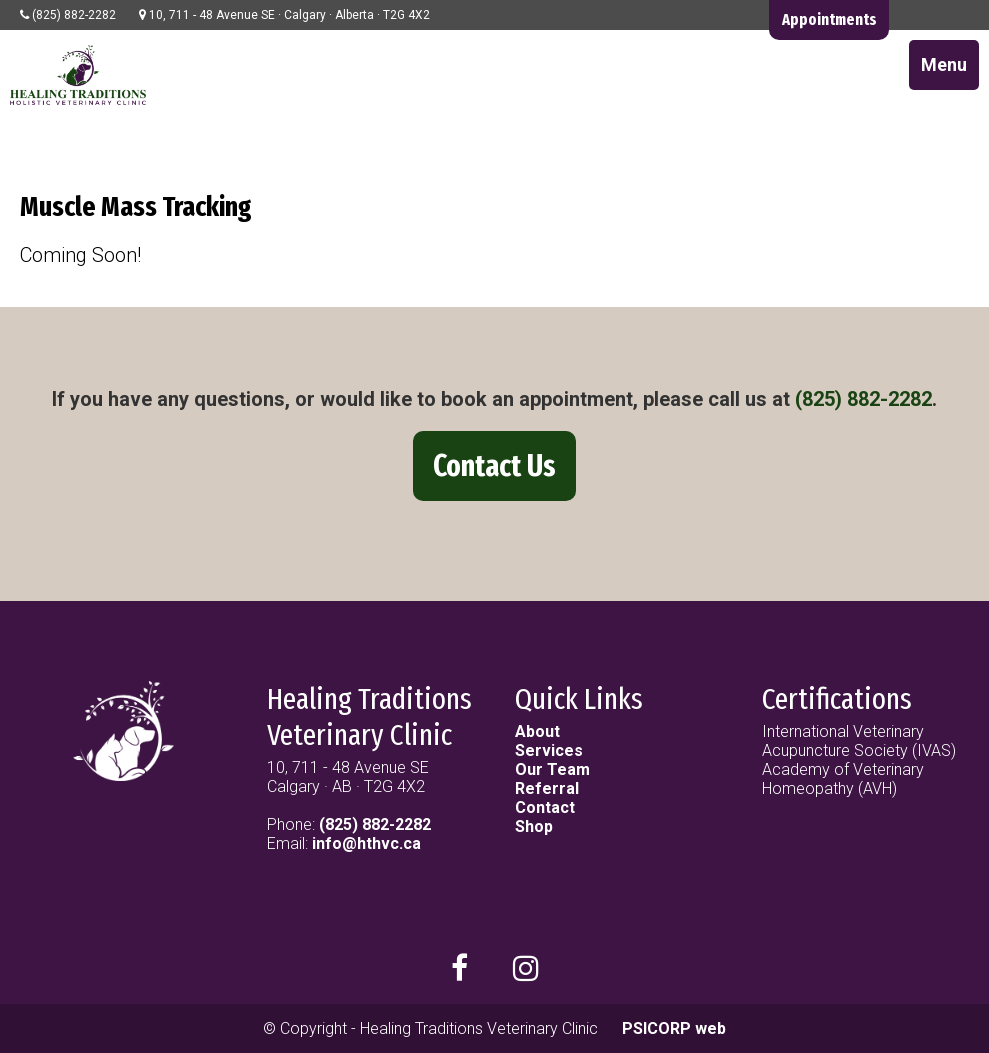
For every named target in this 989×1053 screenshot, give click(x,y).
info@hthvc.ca (366, 843)
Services (549, 750)
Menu (944, 64)
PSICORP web (674, 1028)
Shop (534, 826)
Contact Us (494, 466)
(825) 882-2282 (863, 399)
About (537, 731)
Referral (547, 788)
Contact (545, 807)
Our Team (552, 769)
